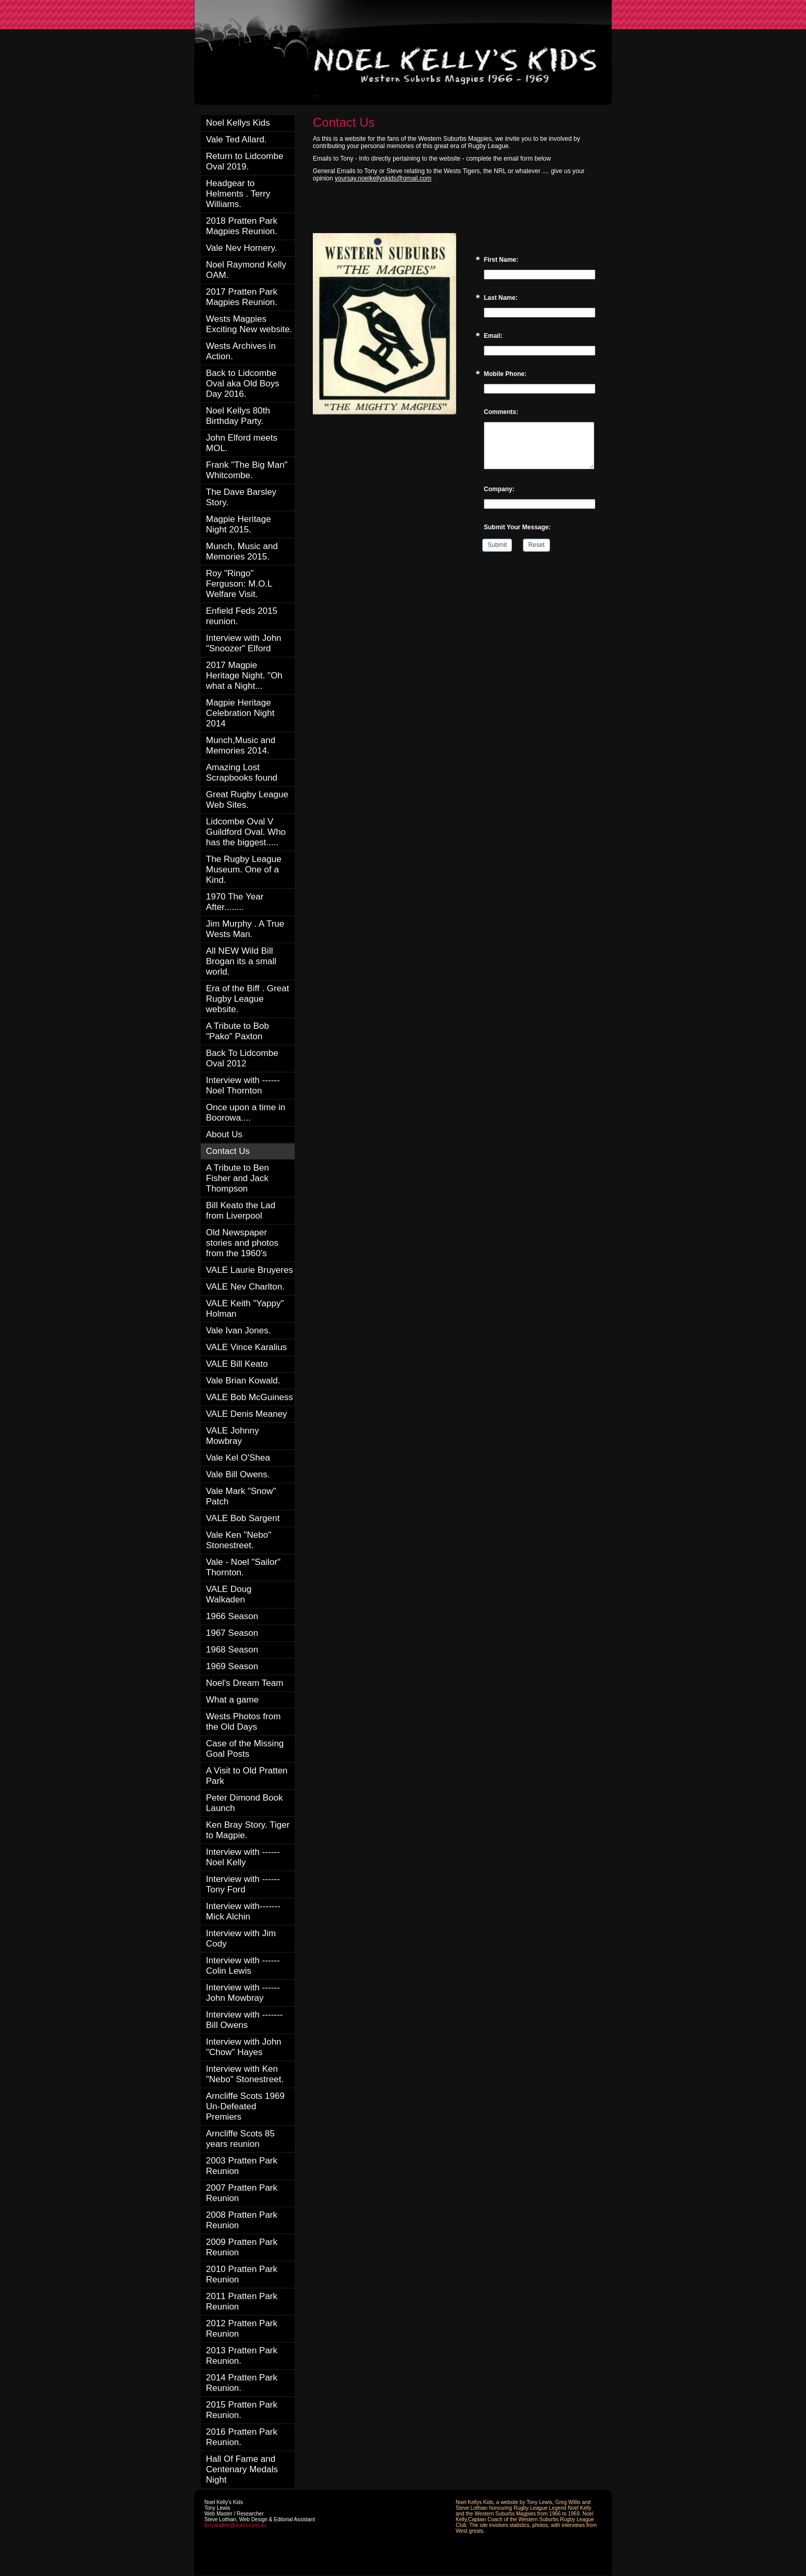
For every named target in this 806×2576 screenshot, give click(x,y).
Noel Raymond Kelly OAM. (246, 270)
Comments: (501, 412)
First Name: (501, 259)
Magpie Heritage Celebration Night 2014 (240, 713)
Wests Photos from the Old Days (243, 1721)
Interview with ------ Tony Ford (243, 1884)
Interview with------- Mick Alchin (243, 1911)
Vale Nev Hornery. (241, 248)
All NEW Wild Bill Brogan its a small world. (241, 961)
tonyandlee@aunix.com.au (235, 2525)
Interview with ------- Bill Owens (244, 2020)
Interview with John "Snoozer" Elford (244, 643)
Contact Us (228, 1151)
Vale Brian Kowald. (243, 1381)
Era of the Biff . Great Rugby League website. (247, 998)
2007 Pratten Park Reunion (241, 2193)
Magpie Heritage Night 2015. (238, 524)
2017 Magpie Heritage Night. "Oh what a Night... (244, 675)
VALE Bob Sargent (242, 1518)
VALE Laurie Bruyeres (249, 1270)
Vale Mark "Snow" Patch (241, 1496)
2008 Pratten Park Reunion (241, 2220)
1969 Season (232, 1666)
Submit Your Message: (517, 527)
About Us (224, 1134)
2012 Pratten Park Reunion (241, 2328)
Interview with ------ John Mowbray (243, 1993)
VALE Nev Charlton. (245, 1287)
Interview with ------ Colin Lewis (243, 1965)
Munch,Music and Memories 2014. (240, 745)
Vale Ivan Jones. (238, 1330)
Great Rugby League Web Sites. (247, 799)
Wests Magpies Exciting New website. (249, 324)
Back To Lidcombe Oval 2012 (242, 1058)
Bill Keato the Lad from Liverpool (240, 1210)
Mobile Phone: (505, 374)
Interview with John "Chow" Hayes (244, 2047)
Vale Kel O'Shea (238, 1458)
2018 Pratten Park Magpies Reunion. (241, 226)
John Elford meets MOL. (241, 443)
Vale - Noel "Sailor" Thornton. (243, 1567)
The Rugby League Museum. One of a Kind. (244, 869)
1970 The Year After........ (234, 902)
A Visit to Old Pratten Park (247, 1776)
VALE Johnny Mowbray (232, 1436)
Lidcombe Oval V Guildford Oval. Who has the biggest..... (246, 832)
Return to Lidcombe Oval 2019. (244, 161)
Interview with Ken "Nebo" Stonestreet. (245, 2074)
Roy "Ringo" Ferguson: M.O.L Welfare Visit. (239, 583)
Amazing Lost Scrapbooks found (241, 772)
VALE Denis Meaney (246, 1414)
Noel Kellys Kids (238, 123)
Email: (493, 335)
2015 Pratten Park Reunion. (241, 2410)
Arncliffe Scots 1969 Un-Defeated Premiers (245, 2106)
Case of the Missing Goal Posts (245, 1749)
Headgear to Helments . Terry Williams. (238, 193)
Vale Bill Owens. (238, 1474)
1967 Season (232, 1633)
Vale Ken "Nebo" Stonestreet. (238, 1540)
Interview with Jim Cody (241, 1938)
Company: (499, 489)
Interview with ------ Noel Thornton (243, 1085)
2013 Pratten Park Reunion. (241, 2356)
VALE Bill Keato (237, 1364)
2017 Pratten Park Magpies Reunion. (241, 297)
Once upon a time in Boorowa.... (245, 1112)
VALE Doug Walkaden (229, 1594)
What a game (232, 1700)
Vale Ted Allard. (236, 139)
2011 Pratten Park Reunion (241, 2301)
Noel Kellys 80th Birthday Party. (238, 416)
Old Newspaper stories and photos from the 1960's (242, 1243)
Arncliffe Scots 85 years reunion (240, 2139)
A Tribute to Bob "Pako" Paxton (237, 1031)
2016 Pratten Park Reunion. (241, 2437)
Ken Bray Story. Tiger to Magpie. (247, 1830)
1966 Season (232, 1616)
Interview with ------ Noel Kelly (243, 1857)
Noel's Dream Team (244, 1683)
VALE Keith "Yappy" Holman (245, 1308)
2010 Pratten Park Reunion (241, 2274)
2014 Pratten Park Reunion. (241, 2383)
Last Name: (501, 297)
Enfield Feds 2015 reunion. (241, 616)
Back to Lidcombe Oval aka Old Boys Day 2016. (242, 383)
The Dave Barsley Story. (241, 497)
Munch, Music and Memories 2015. (242, 551)
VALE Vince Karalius (246, 1347)
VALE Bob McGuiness (249, 1397)
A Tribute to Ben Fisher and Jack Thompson (237, 1178)
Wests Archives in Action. (241, 351)
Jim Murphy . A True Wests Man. (245, 929)
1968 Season (232, 1650)
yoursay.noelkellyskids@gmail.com (383, 178)
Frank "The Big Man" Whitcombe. (247, 470)
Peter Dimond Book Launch (244, 1803)
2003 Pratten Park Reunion (241, 2166)
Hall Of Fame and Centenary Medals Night (242, 2469)
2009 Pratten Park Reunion (241, 2247)
